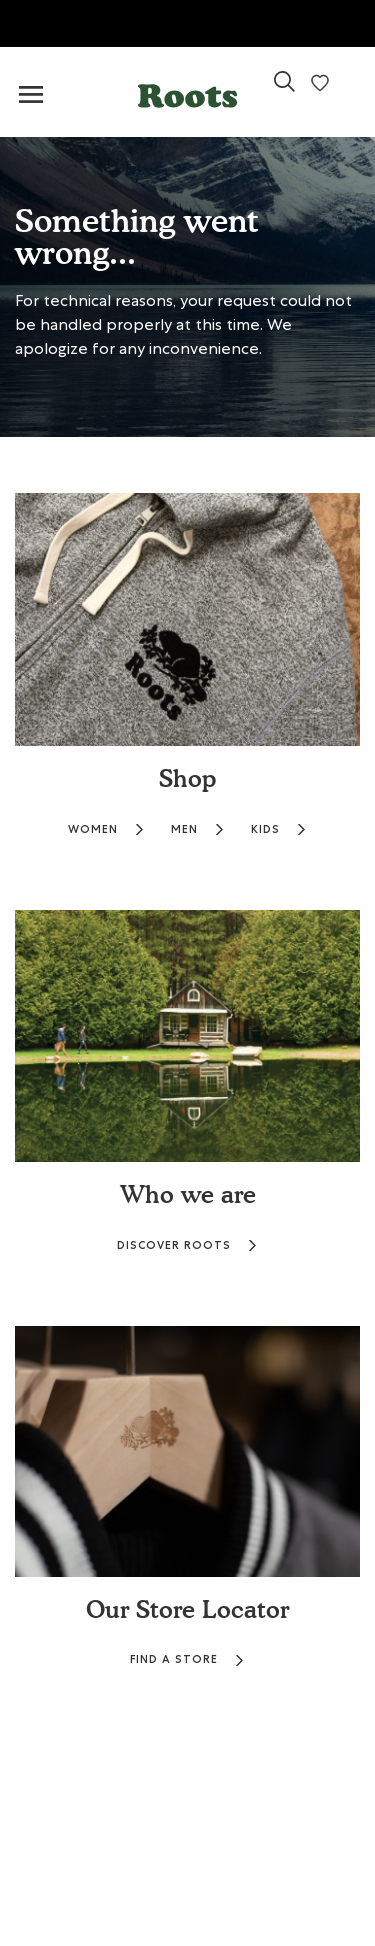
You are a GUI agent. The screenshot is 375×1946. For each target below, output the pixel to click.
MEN (198, 829)
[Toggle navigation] (31, 95)
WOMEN (106, 829)
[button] (188, 91)
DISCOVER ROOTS (187, 1245)
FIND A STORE (187, 1659)
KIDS (279, 829)
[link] (284, 89)
